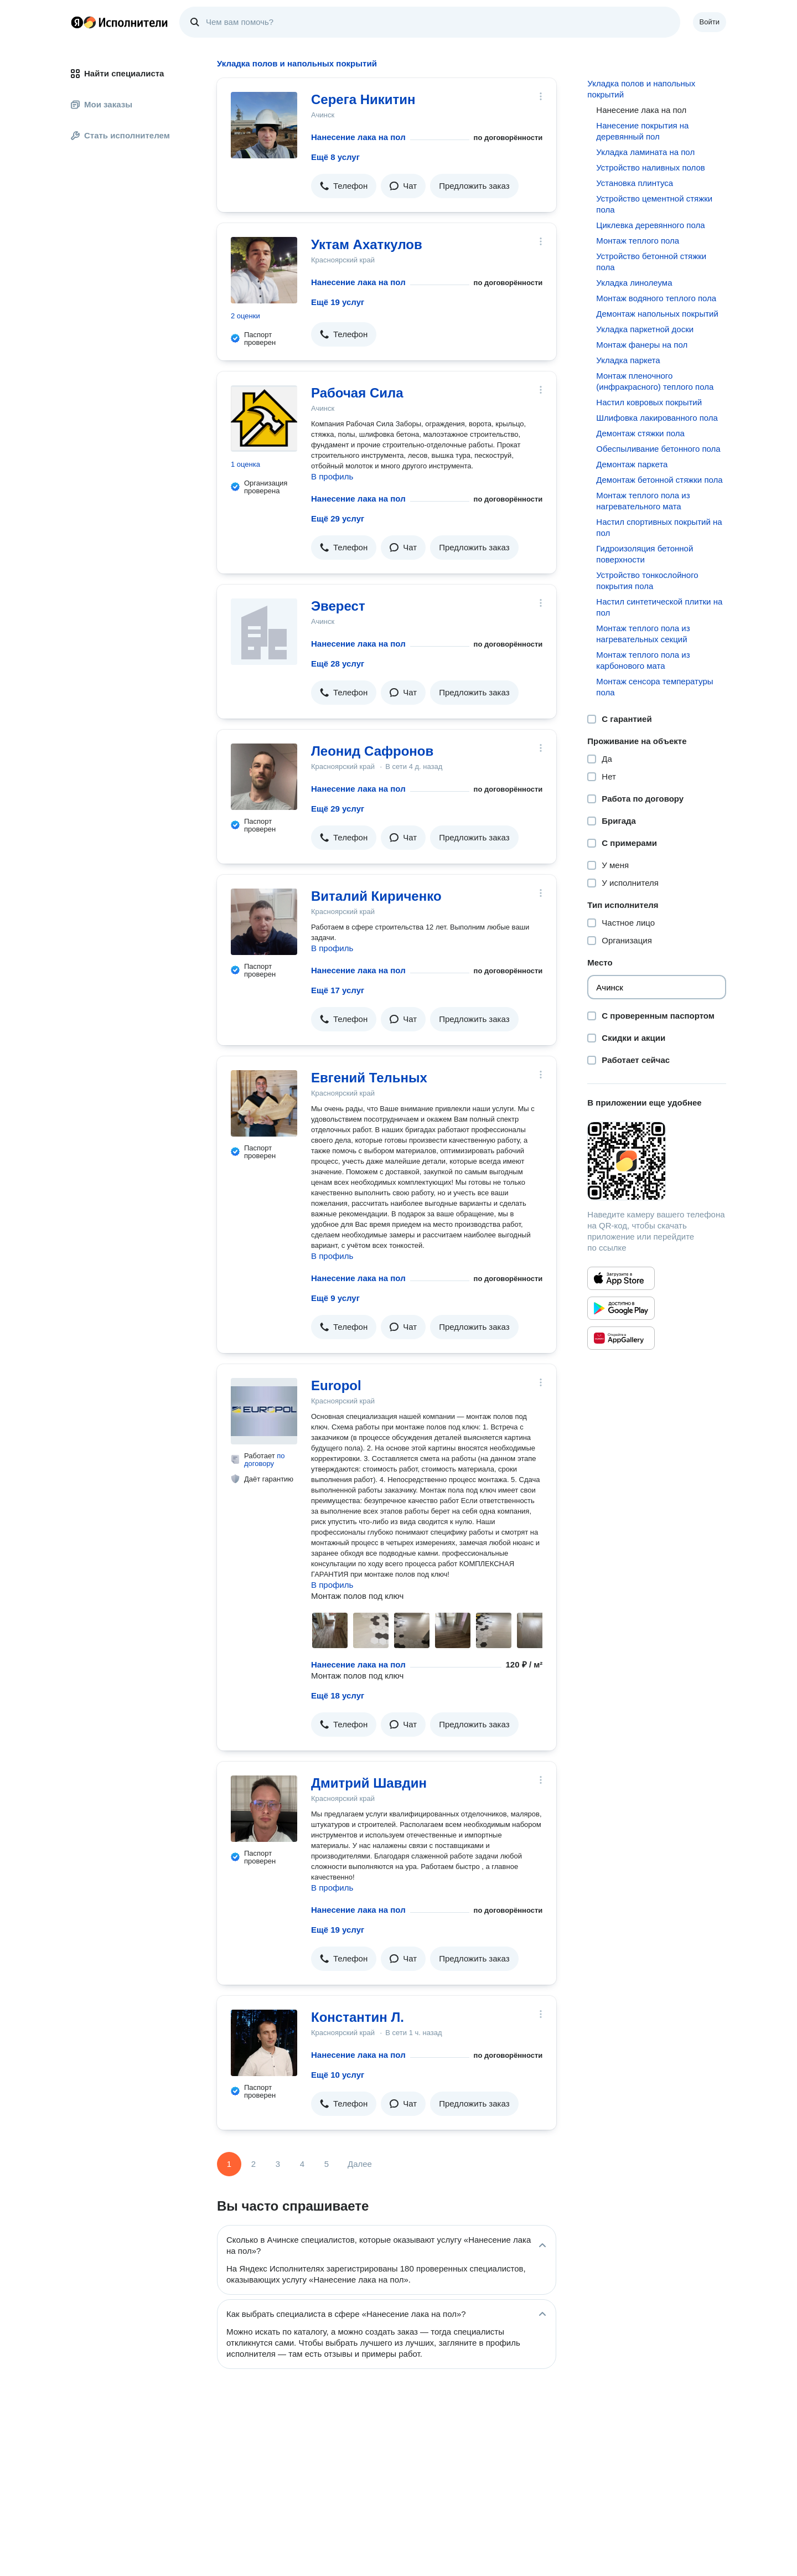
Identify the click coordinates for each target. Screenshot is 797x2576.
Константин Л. (357, 2017)
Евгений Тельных (369, 1077)
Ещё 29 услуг (337, 518)
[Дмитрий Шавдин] (264, 1808)
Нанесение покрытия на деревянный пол (642, 131)
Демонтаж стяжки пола (640, 433)
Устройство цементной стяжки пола (654, 204)
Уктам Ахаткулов (366, 244)
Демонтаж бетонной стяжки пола (659, 479)
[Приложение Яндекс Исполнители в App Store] (621, 1278)
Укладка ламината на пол (645, 152)
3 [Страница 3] (278, 2164)
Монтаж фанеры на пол (641, 344)
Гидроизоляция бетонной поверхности (644, 554)
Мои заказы (101, 104)
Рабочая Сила (357, 392)
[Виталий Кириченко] (264, 922)
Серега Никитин (363, 99)
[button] (343, 186)
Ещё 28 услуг (337, 663)
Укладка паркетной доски (645, 329)
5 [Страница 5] (326, 2164)
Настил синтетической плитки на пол (659, 607)
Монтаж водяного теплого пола (656, 298)
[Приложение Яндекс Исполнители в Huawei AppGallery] (621, 1338)
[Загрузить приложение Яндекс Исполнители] (656, 1161)
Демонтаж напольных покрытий (657, 313)
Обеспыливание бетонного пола (658, 448)
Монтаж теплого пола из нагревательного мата (643, 501)
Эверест (338, 605)
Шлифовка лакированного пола (657, 417)
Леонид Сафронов (372, 751)
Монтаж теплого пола (637, 240)
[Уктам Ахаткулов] (264, 270)
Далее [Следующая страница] (360, 2164)
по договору (264, 1460)
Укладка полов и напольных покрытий (641, 89)
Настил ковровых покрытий (649, 402)
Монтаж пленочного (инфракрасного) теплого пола (654, 381)
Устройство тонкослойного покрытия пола (647, 580)
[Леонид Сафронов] (264, 777)
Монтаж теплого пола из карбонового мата (643, 660)
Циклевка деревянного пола (650, 225)
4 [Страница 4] (302, 2164)
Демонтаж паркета (631, 464)
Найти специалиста (117, 73)
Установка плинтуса (634, 183)
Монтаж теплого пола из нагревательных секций (643, 633)
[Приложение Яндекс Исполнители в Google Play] (621, 1308)
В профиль (332, 476)
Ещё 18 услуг (337, 1695)
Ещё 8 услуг (335, 157)
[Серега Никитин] (264, 125)
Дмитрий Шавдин (369, 1782)
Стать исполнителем (120, 135)
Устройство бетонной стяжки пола (651, 261)
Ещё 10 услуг (337, 2074)
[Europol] (264, 1411)
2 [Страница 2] (253, 2164)
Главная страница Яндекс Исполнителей (119, 22)
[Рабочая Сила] (264, 418)
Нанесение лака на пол (358, 137)
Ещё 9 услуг (335, 1298)
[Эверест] (264, 631)
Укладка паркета (628, 360)
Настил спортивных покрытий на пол (659, 527)
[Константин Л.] (264, 2043)
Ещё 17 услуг (337, 990)
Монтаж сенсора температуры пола (654, 687)
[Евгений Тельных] (264, 1103)
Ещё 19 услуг (337, 302)
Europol (336, 1385)
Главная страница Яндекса (77, 22)
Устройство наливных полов (650, 167)
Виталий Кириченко (376, 896)
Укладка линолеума (634, 282)
